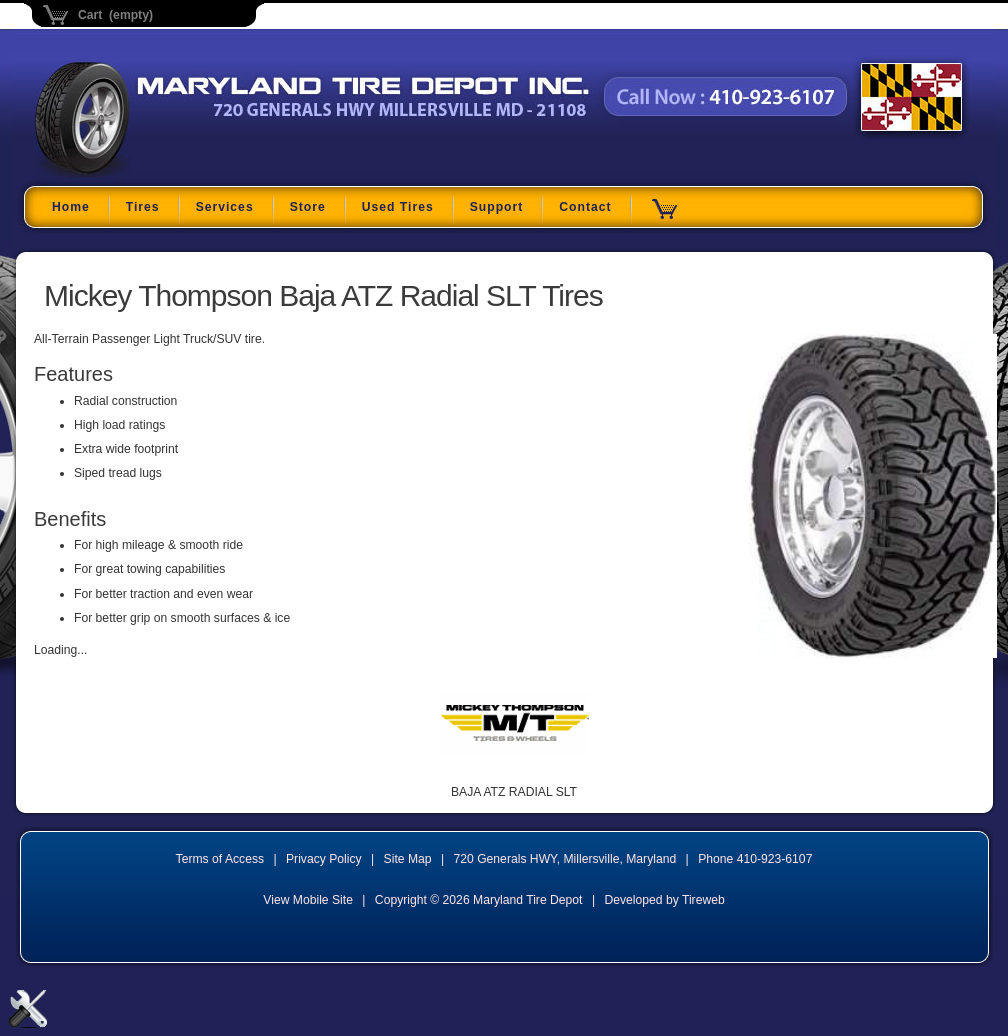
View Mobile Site (308, 900)
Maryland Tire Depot (160, 174)
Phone (755, 859)
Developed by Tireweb (664, 900)
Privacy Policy (324, 859)
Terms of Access (220, 859)
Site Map (408, 859)
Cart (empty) (115, 15)
